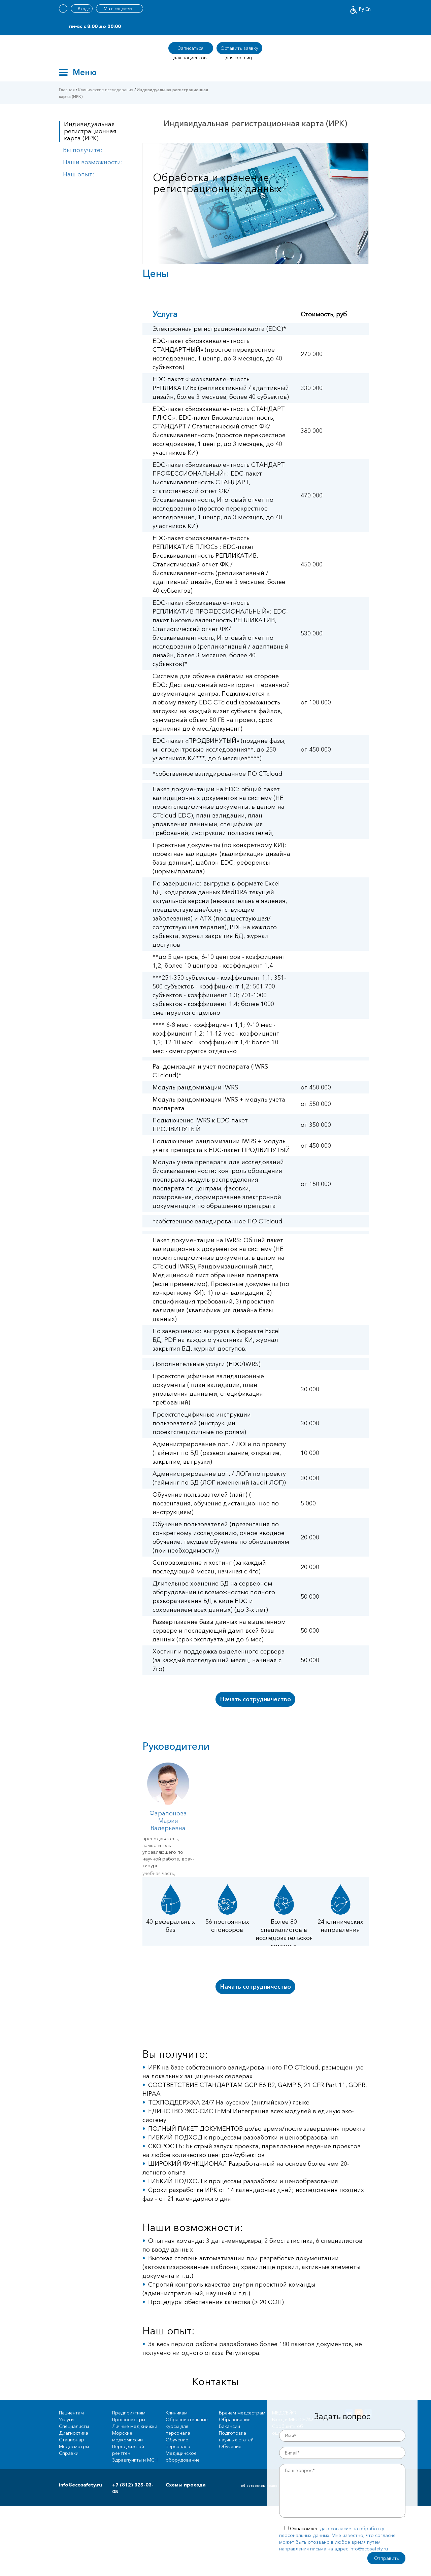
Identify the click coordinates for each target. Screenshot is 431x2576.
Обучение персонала (178, 2443)
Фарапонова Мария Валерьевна (168, 1821)
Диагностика (73, 2433)
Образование (235, 2419)
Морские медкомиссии (127, 2436)
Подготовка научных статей (236, 2436)
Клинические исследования (105, 89)
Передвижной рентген (128, 2449)
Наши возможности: (93, 162)
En (368, 9)
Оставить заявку (239, 48)
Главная (67, 89)
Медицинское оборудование (183, 2456)
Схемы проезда (186, 2485)
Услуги (66, 2419)
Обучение (230, 2446)
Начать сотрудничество (255, 1699)
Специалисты (74, 2426)
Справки (68, 2453)
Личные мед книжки (134, 2426)
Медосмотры (74, 2446)
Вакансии (229, 2426)
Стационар (71, 2440)
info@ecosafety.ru (80, 2485)
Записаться (190, 48)
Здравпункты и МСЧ (135, 2460)
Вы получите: (82, 150)
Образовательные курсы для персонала (187, 2426)
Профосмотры (128, 2419)
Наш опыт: (78, 174)
